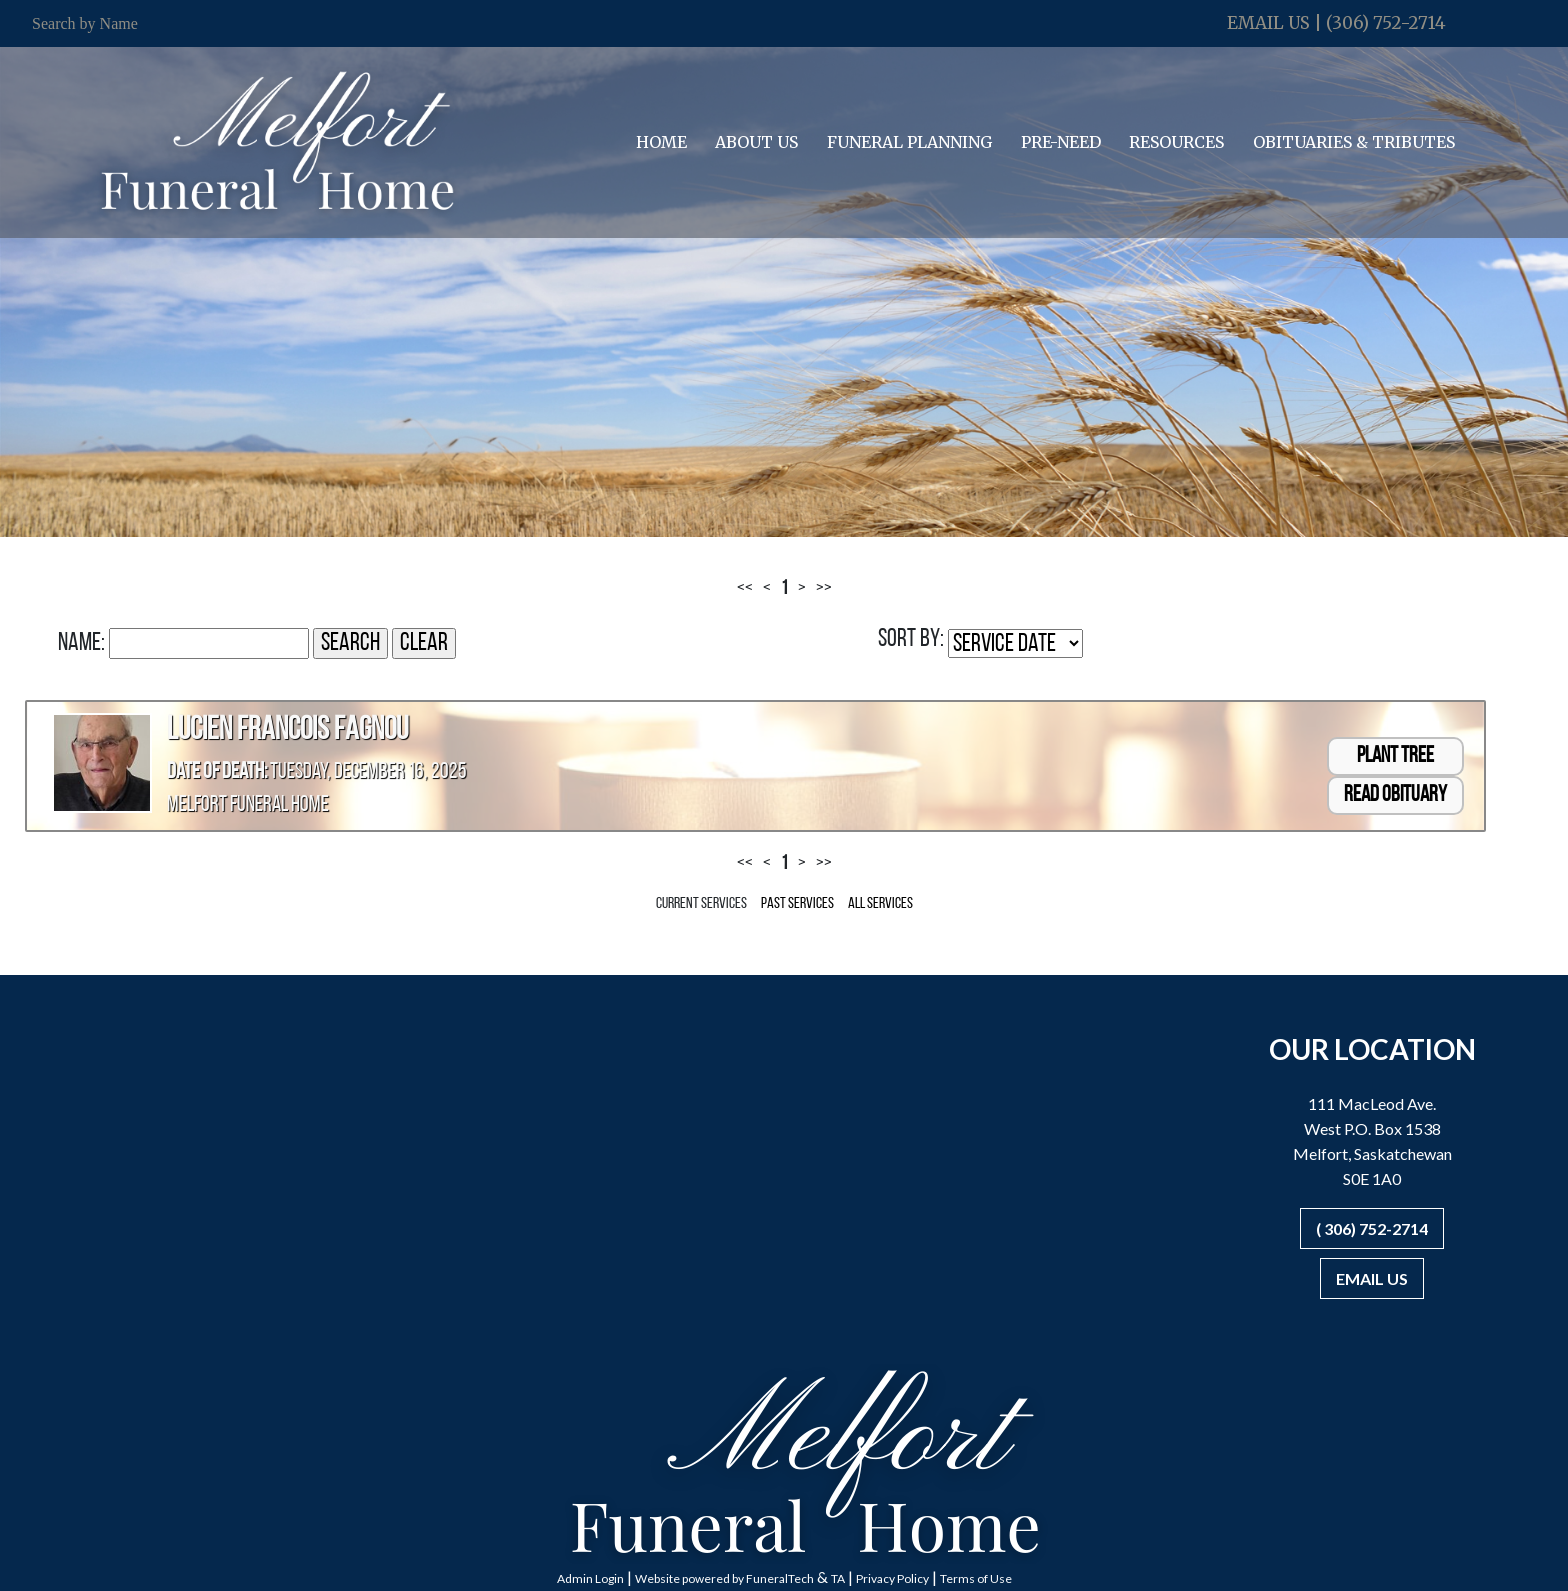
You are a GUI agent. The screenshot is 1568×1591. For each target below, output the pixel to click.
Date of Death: (217, 772)
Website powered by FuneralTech (724, 1578)
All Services (880, 904)
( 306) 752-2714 (1372, 1228)
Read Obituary (1395, 795)
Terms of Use (976, 1578)
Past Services (797, 904)
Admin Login (590, 1578)
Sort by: (911, 639)
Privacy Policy (892, 1578)
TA (838, 1578)
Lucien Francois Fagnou (287, 731)
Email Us (1268, 23)
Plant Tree (1395, 756)
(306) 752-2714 (1386, 23)
